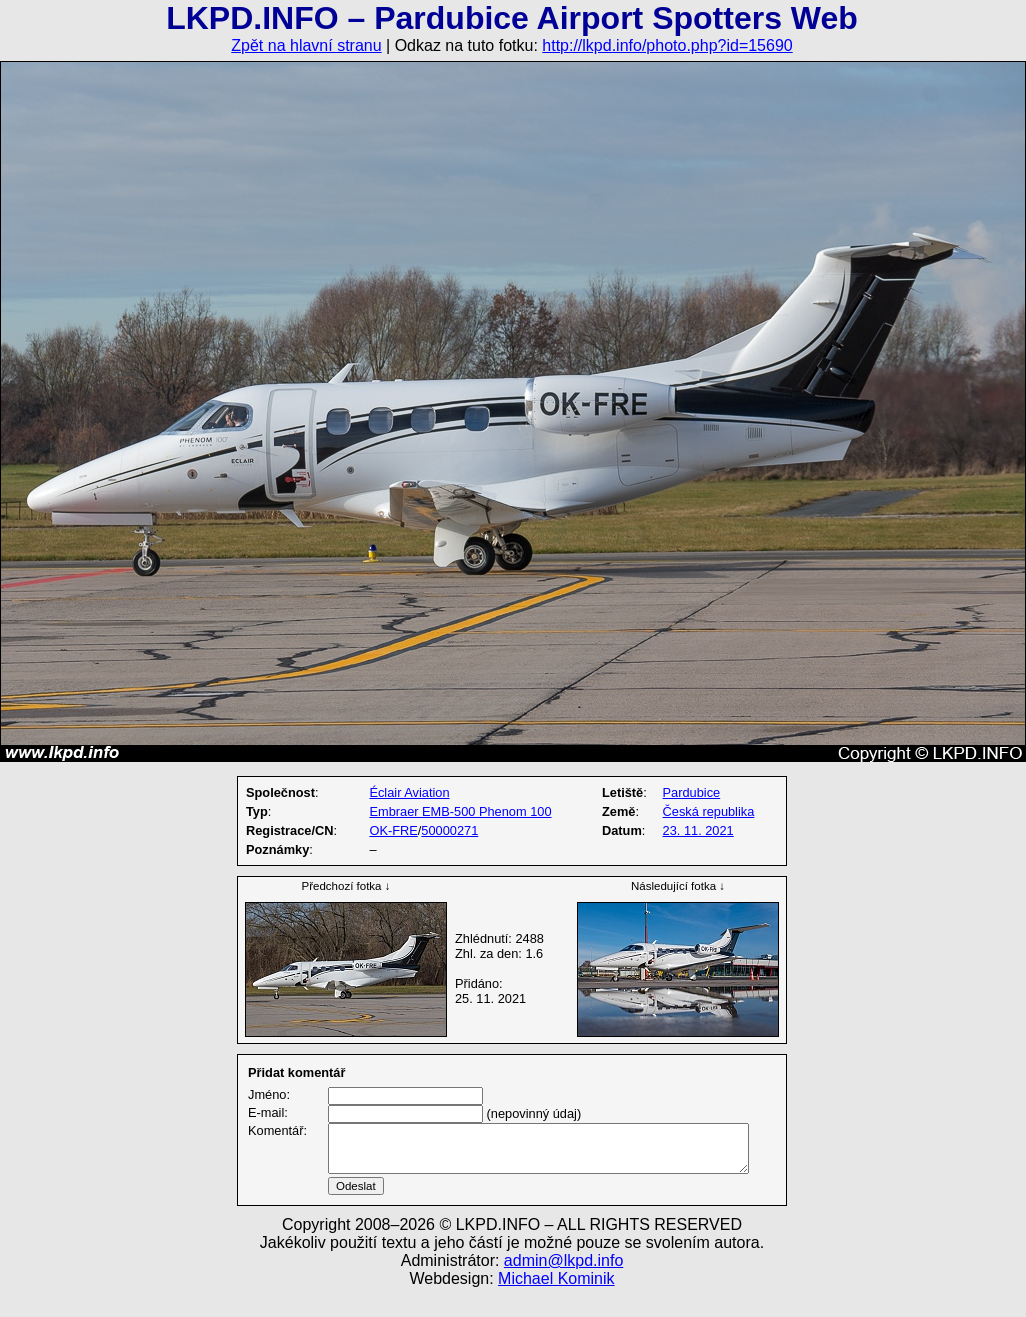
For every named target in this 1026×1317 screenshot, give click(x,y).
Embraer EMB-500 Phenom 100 (460, 811)
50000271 (449, 830)
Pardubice (692, 792)
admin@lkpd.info (563, 1284)
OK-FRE (393, 830)
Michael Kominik (556, 1302)
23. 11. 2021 (698, 830)
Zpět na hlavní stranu (306, 45)
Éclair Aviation (409, 792)
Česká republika (709, 811)
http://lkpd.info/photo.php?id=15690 (667, 45)
